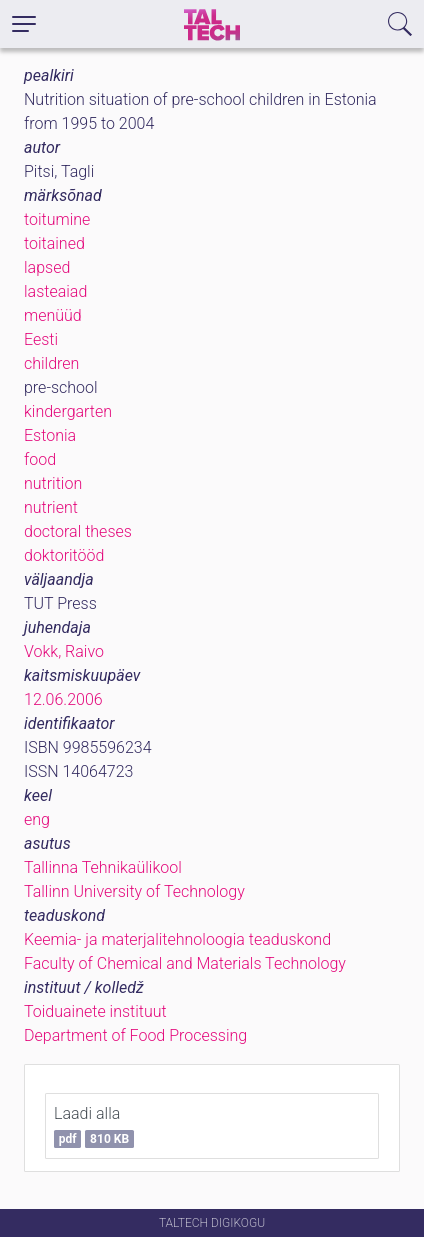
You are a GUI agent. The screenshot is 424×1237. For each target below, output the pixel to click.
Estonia (50, 435)
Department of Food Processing (135, 1035)
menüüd (53, 315)
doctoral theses (78, 531)
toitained (54, 243)
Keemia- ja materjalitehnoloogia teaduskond (177, 939)
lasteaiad (55, 291)
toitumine (57, 219)
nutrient (51, 507)
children (51, 363)
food (40, 459)
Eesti (41, 339)
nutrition (53, 483)
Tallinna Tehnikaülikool (103, 867)
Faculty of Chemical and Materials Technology (185, 963)
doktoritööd (64, 555)
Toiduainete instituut (95, 1011)
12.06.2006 (63, 699)
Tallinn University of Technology (134, 891)
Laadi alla (94, 1126)
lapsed (47, 267)
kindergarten (68, 411)
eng (37, 819)
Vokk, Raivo (64, 651)
